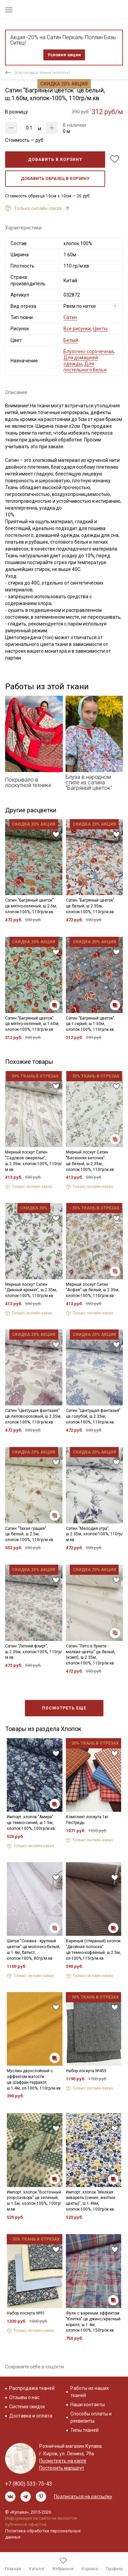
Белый (70, 340)
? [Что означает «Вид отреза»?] (115, 306)
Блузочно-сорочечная (88, 351)
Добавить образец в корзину (55, 178)
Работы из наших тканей (89, 2391)
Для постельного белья (84, 367)
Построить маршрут (61, 2468)
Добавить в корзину (55, 159)
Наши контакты (87, 2404)
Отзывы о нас (24, 2397)
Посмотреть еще (64, 1708)
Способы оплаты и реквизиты (91, 2417)
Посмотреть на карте (62, 2461)
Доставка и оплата (30, 2416)
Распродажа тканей (32, 2388)
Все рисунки (77, 328)
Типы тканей (84, 2430)
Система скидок (27, 2406)
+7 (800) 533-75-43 (28, 2484)
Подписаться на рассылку (83, 2496)
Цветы (100, 328)
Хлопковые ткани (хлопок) (42, 72)
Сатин (70, 317)
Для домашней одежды (80, 360)
